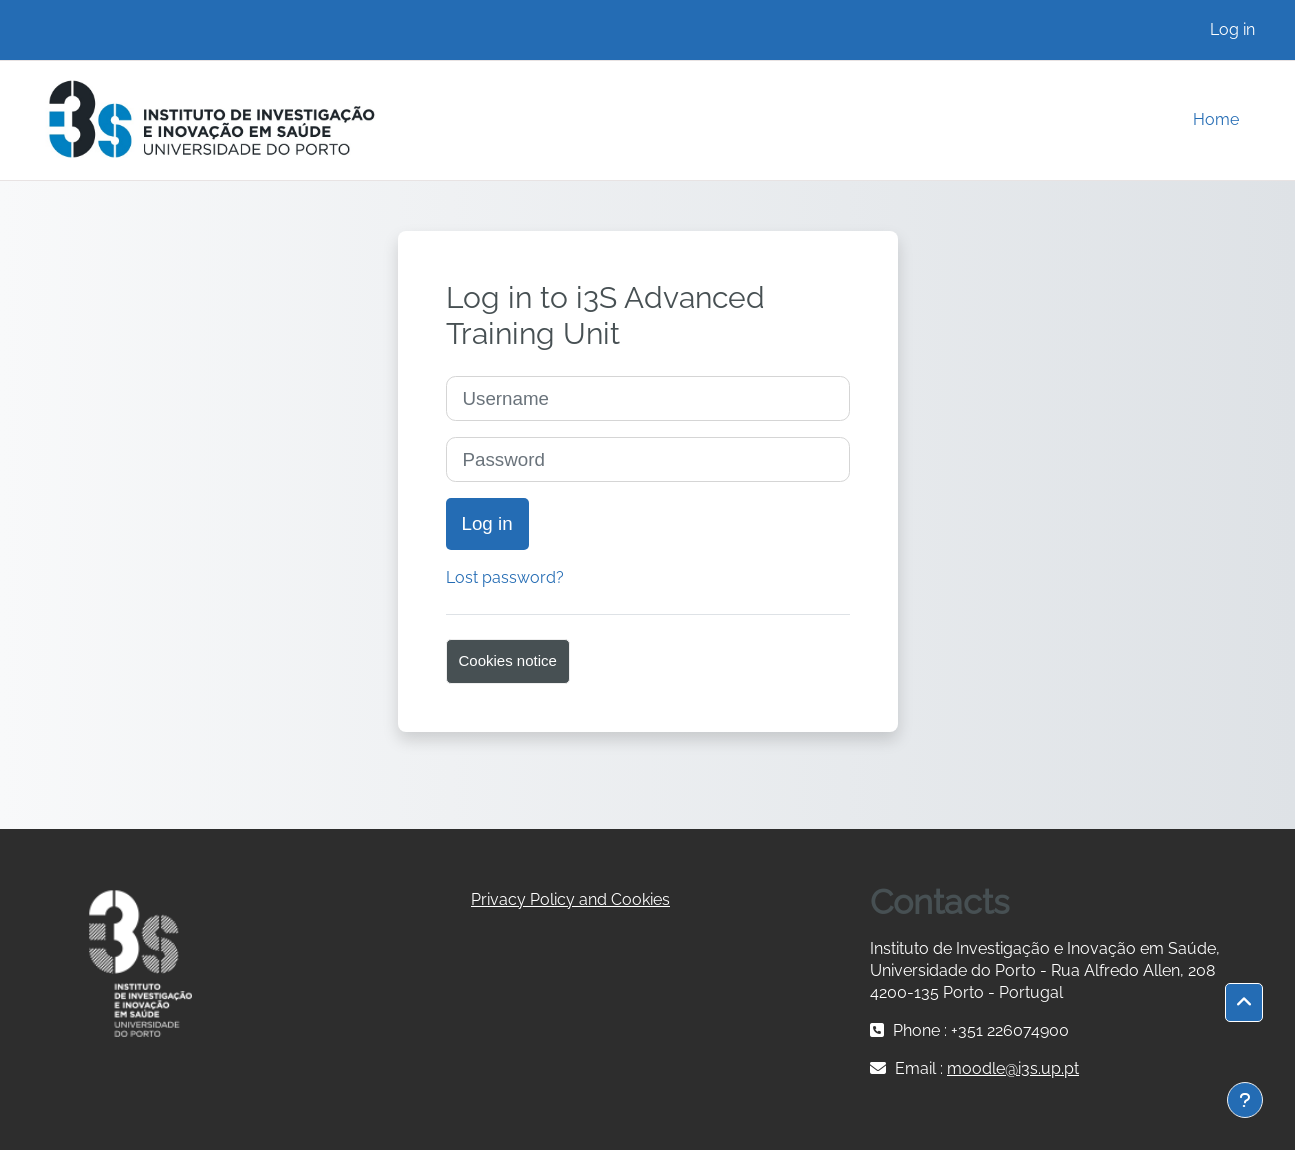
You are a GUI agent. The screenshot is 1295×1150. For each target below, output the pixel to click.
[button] (1244, 1003)
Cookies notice (508, 660)
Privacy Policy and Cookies (570, 899)
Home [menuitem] (1216, 119)
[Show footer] (1245, 1100)
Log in (1232, 29)
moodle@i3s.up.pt (1013, 1068)
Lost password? (505, 577)
